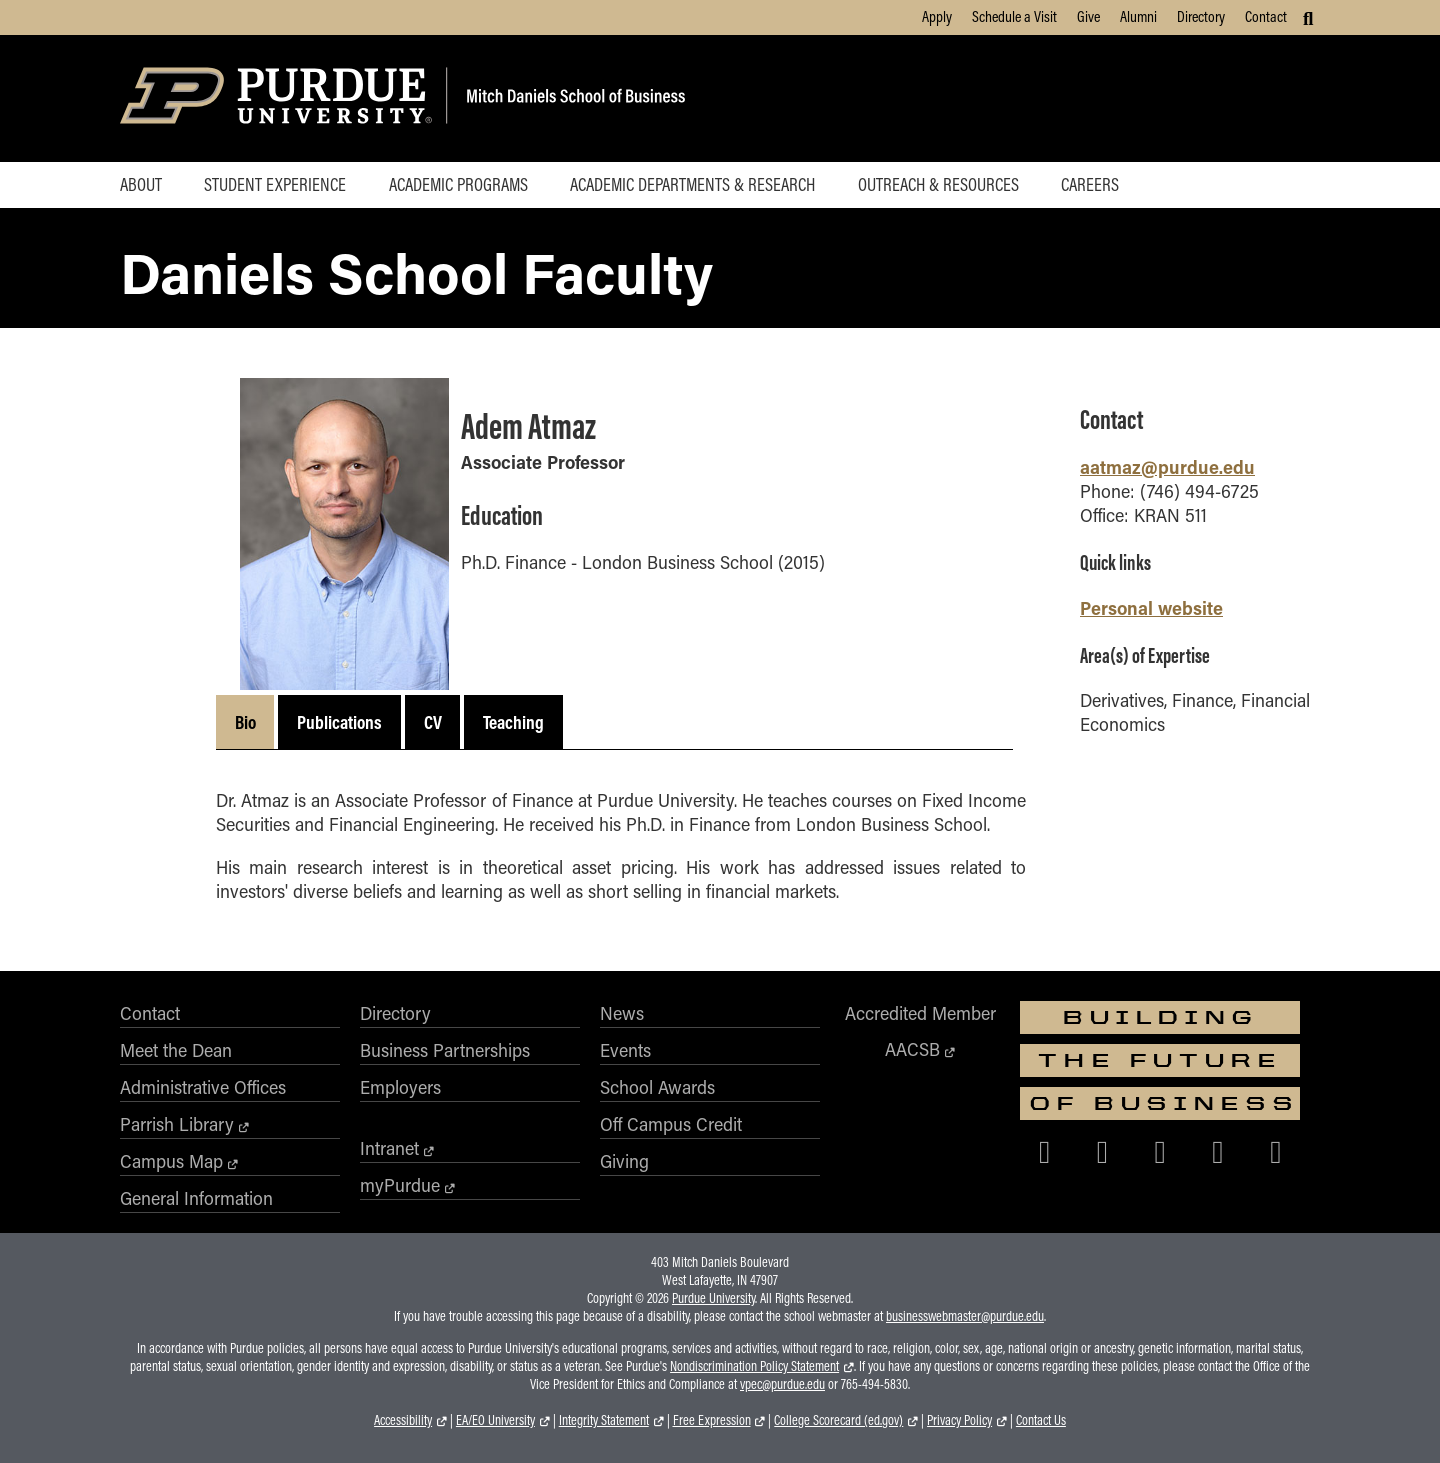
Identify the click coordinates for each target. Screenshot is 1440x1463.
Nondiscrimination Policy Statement (754, 1366)
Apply (937, 16)
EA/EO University (495, 1420)
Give (1088, 16)
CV (433, 722)
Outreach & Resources (938, 184)
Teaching (513, 722)
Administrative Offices (203, 1087)
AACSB (912, 1049)
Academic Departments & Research (692, 184)
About (141, 184)
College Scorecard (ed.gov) (838, 1420)
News (622, 1013)
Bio (245, 722)
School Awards (657, 1087)
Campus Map (171, 1161)
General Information (196, 1198)
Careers (1090, 184)
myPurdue (400, 1185)
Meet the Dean (176, 1050)
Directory (1201, 16)
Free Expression (712, 1420)
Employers (400, 1087)
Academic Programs (458, 184)
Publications (339, 722)
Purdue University (713, 1298)
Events (625, 1050)
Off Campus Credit (671, 1124)
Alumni (1138, 16)
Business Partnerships (445, 1050)
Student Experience (275, 184)
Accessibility (403, 1420)
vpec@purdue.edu (782, 1384)
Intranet (389, 1148)
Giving (624, 1161)
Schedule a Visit (1014, 16)
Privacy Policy (959, 1420)
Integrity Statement (604, 1420)
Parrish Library (177, 1124)
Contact (1266, 16)
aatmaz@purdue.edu (1167, 466)
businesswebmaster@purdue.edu (965, 1316)
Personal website (1151, 607)
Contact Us (1041, 1420)
